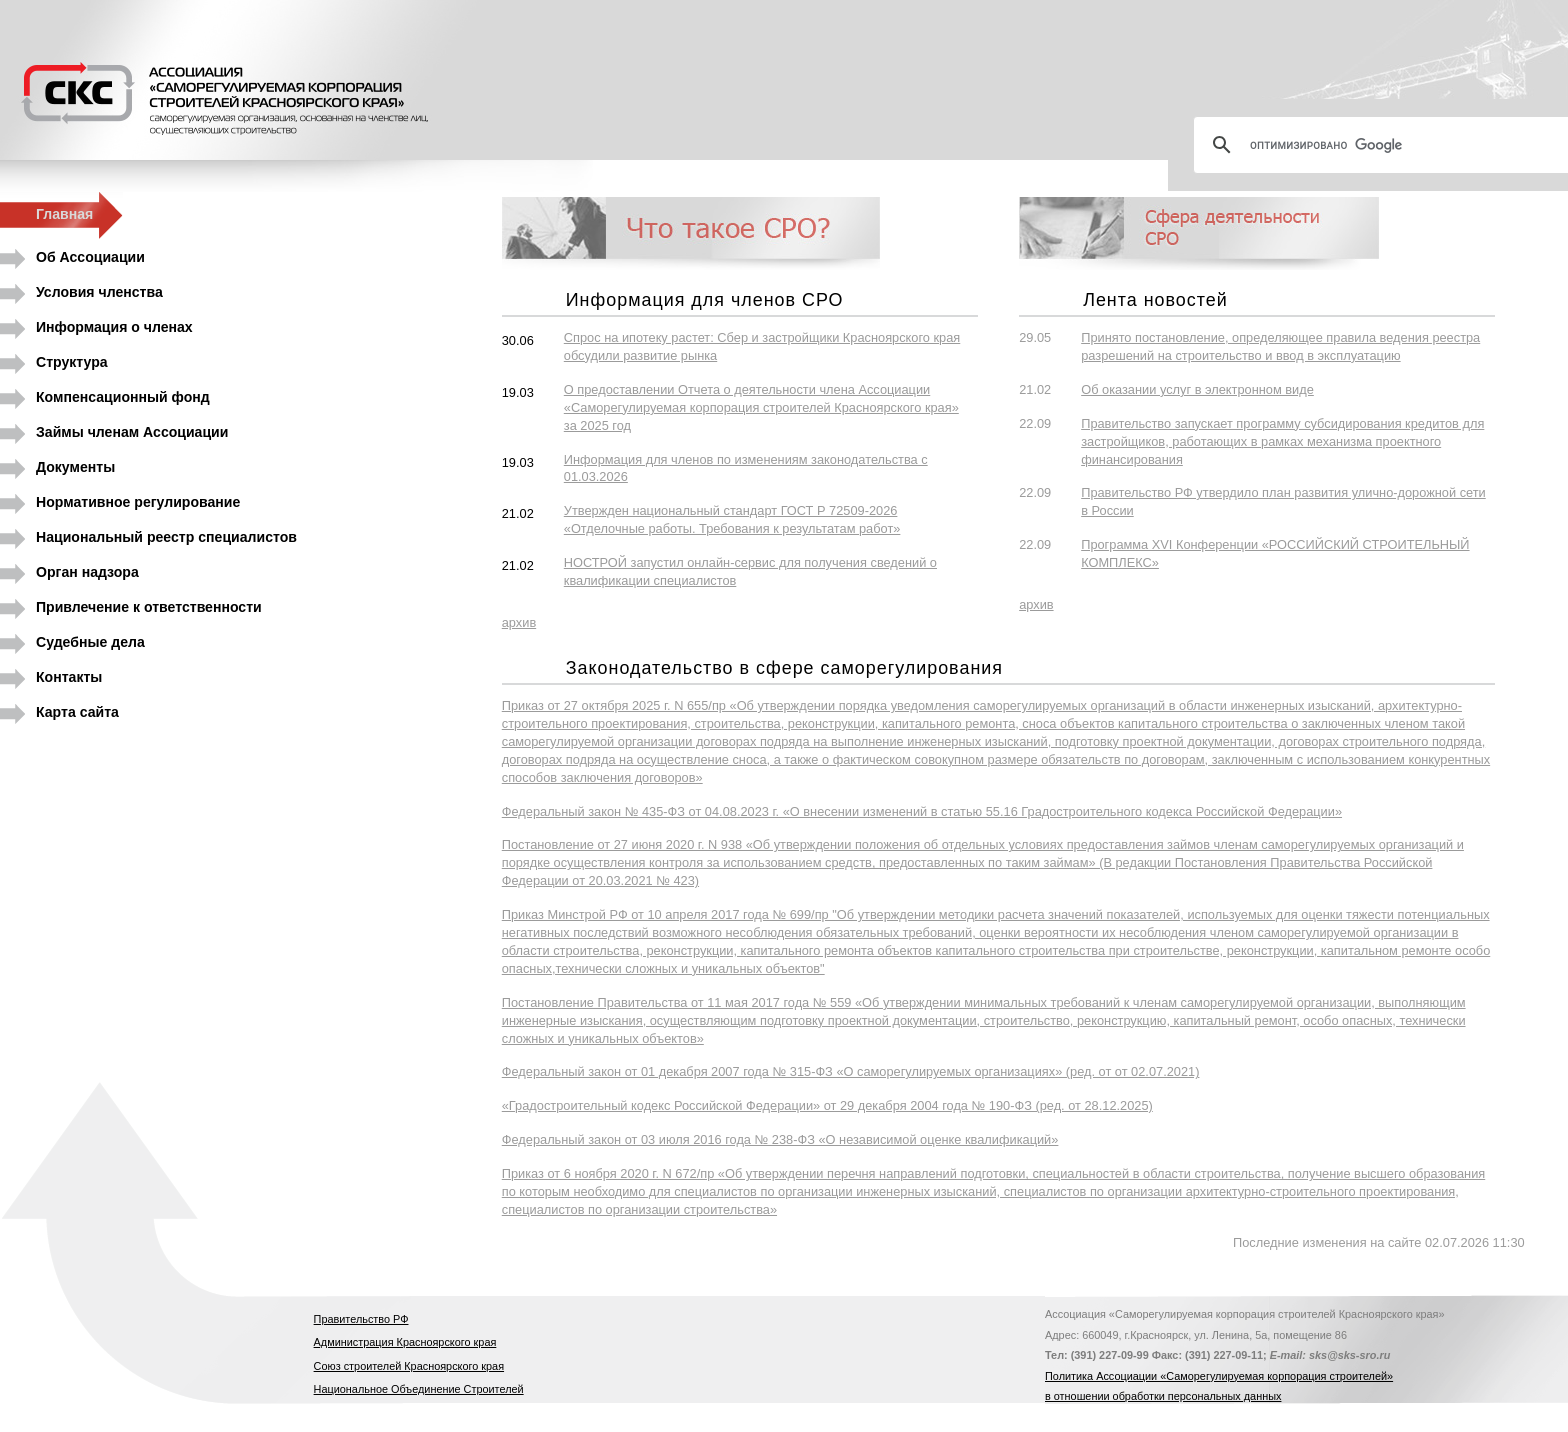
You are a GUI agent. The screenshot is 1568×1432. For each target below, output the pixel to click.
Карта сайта (77, 712)
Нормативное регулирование (138, 502)
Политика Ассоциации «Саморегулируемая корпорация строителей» (1219, 1376)
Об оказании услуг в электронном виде (1197, 389)
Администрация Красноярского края (405, 1342)
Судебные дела (90, 642)
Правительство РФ (361, 1319)
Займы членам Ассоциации (132, 432)
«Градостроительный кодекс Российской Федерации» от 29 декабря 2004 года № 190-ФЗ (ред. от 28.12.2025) (827, 1105)
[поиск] (1389, 145)
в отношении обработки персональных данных (1163, 1396)
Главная (64, 214)
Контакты (69, 677)
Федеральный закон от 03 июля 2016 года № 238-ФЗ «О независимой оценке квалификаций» (780, 1139)
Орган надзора (87, 572)
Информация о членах (114, 327)
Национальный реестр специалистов (166, 537)
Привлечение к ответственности (149, 607)
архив (519, 622)
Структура (72, 362)
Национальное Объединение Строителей (419, 1389)
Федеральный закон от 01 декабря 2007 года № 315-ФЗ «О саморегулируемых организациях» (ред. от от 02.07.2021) (851, 1071)
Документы (75, 467)
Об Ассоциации (90, 257)
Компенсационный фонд (123, 397)
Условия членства (99, 292)
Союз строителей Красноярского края (409, 1366)
